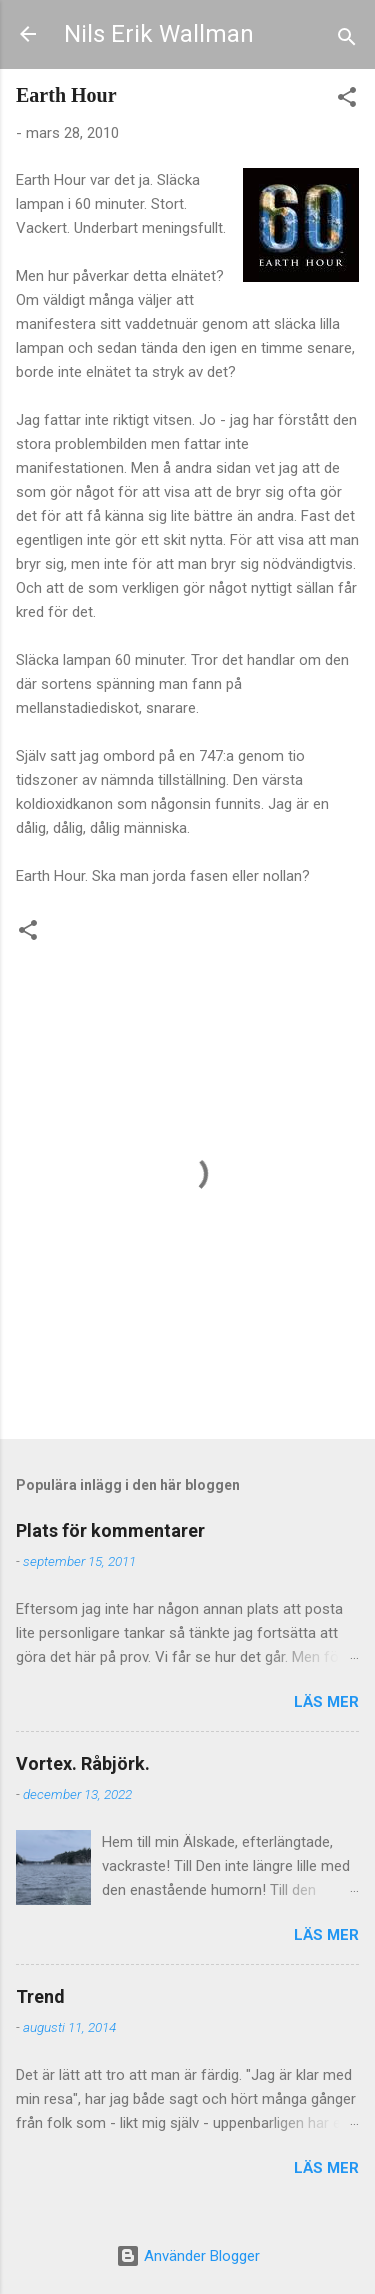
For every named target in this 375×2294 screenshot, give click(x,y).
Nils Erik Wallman (159, 34)
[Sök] (347, 40)
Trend (40, 1996)
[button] (347, 100)
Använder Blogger (188, 2256)
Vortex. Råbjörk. (83, 1763)
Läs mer (326, 1702)
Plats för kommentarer (110, 1530)
